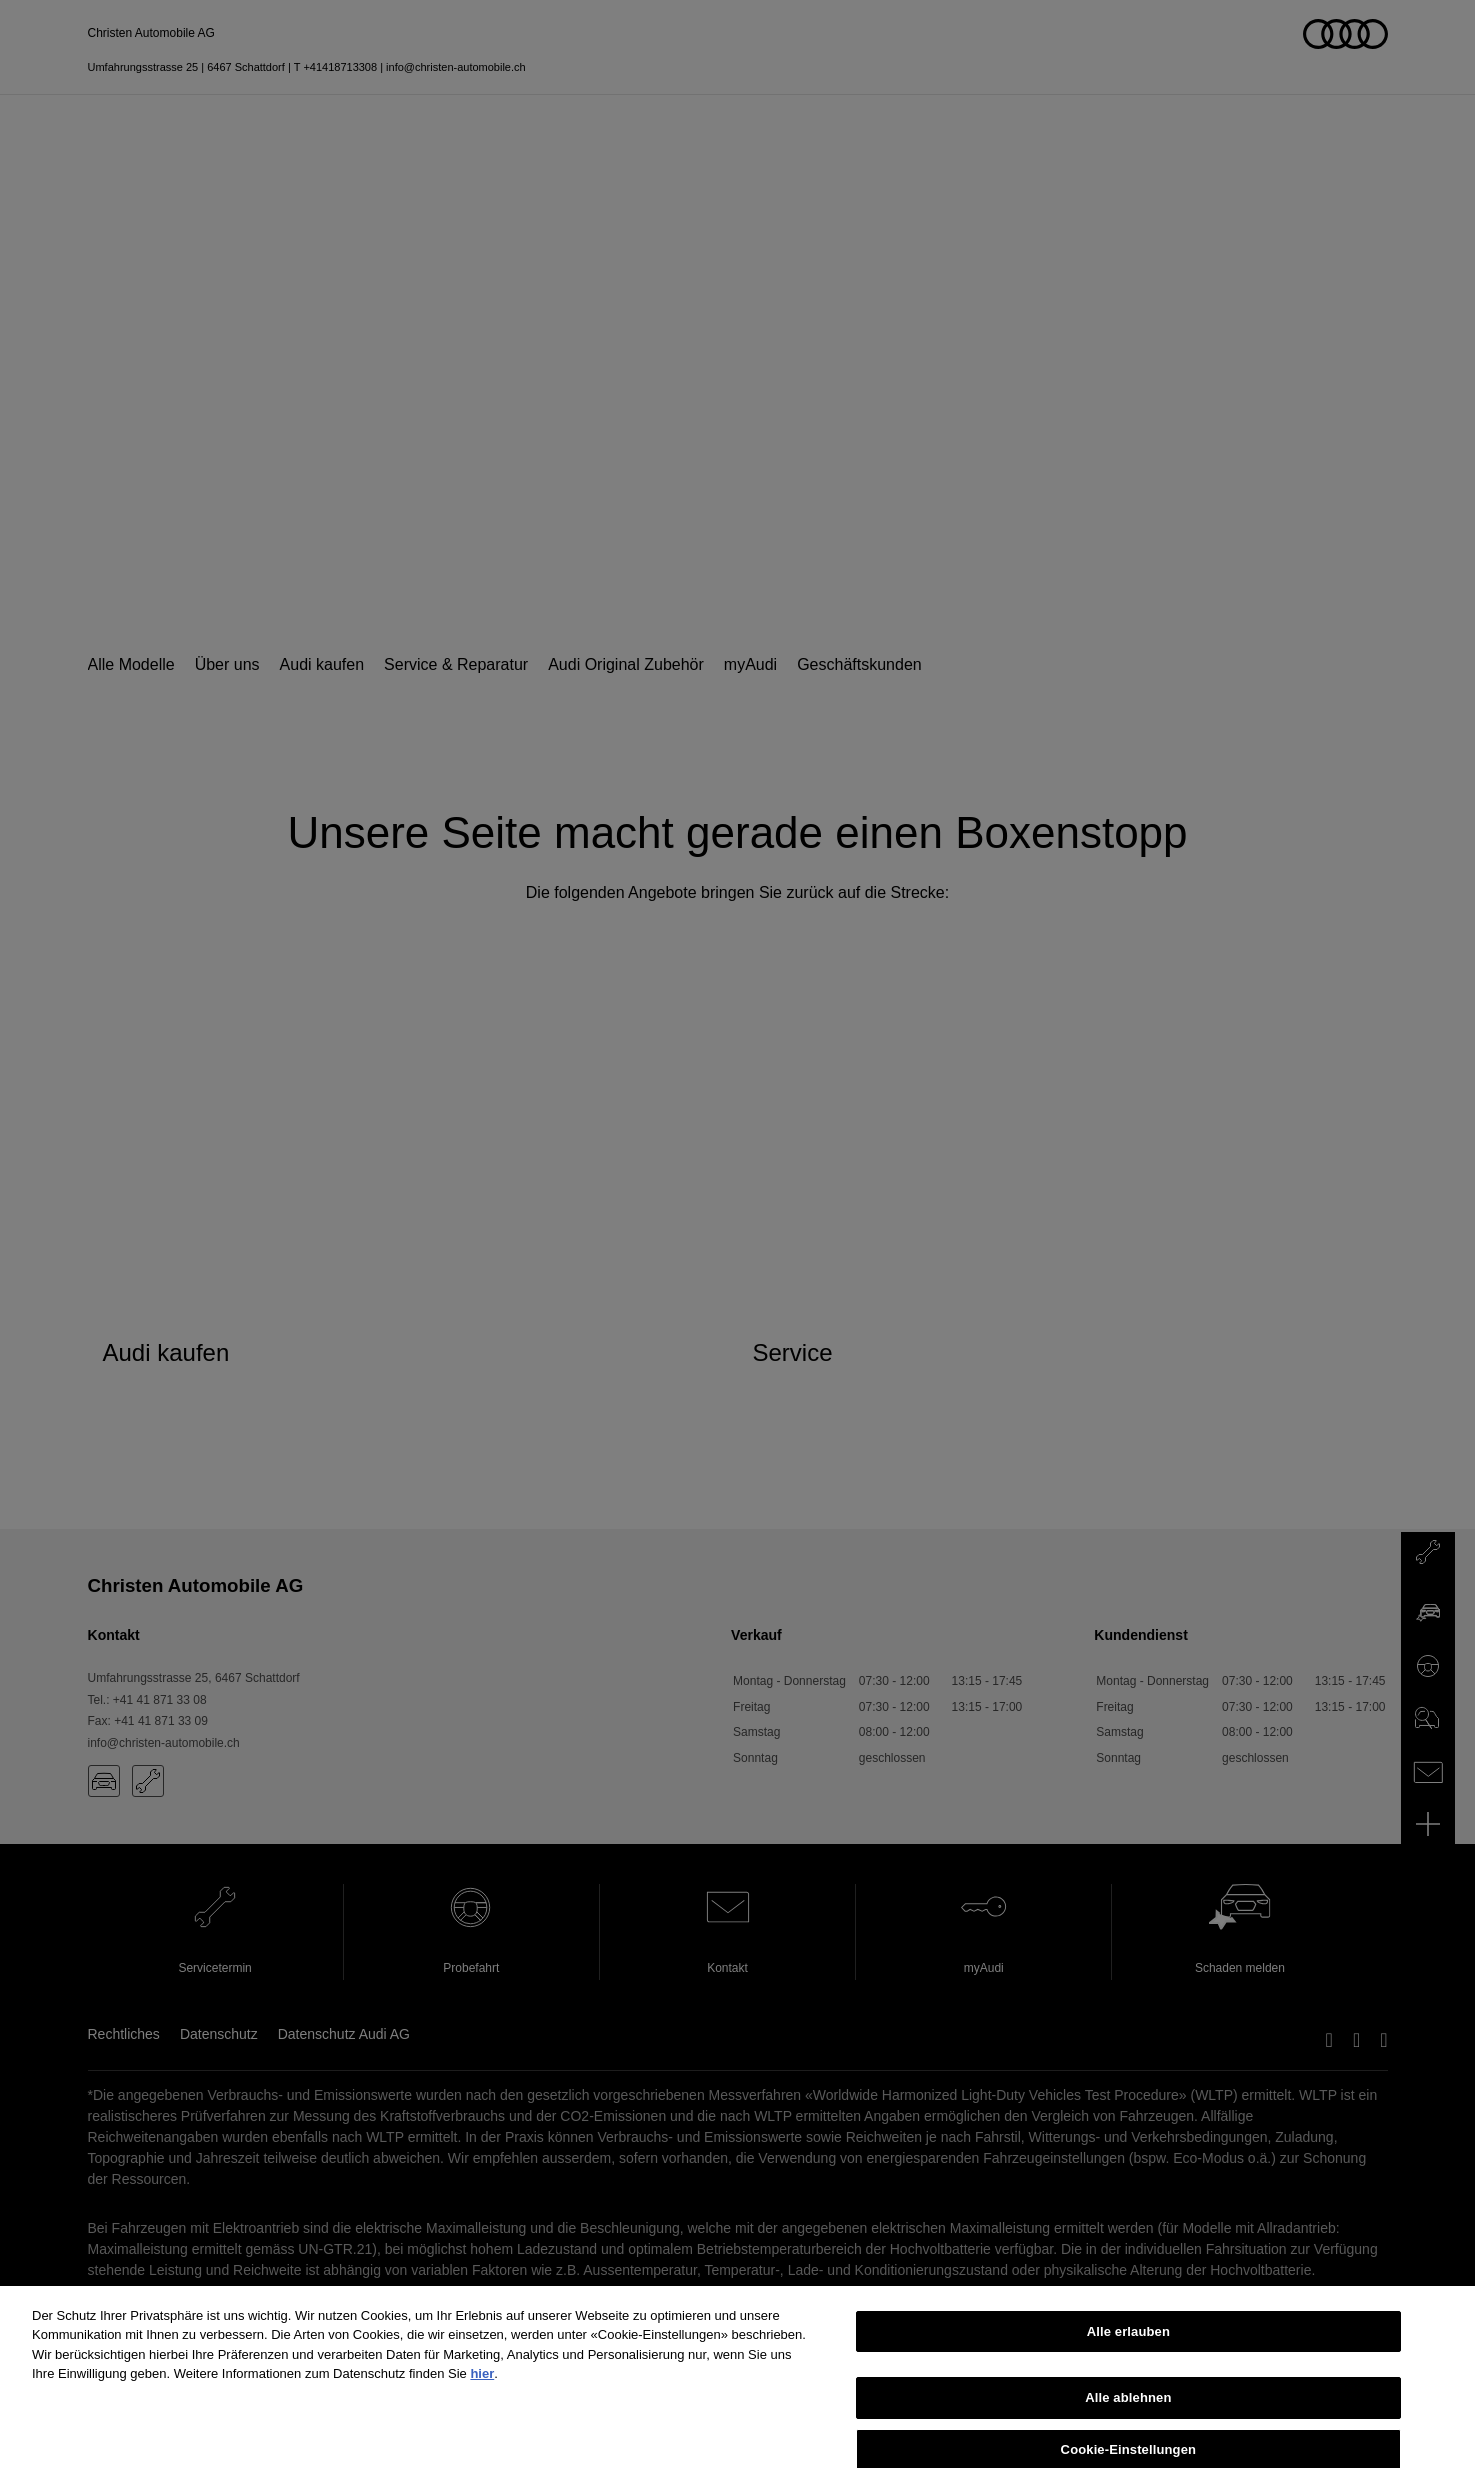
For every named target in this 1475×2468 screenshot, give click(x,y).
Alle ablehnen (1128, 2411)
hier (482, 2387)
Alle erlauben (1128, 2344)
